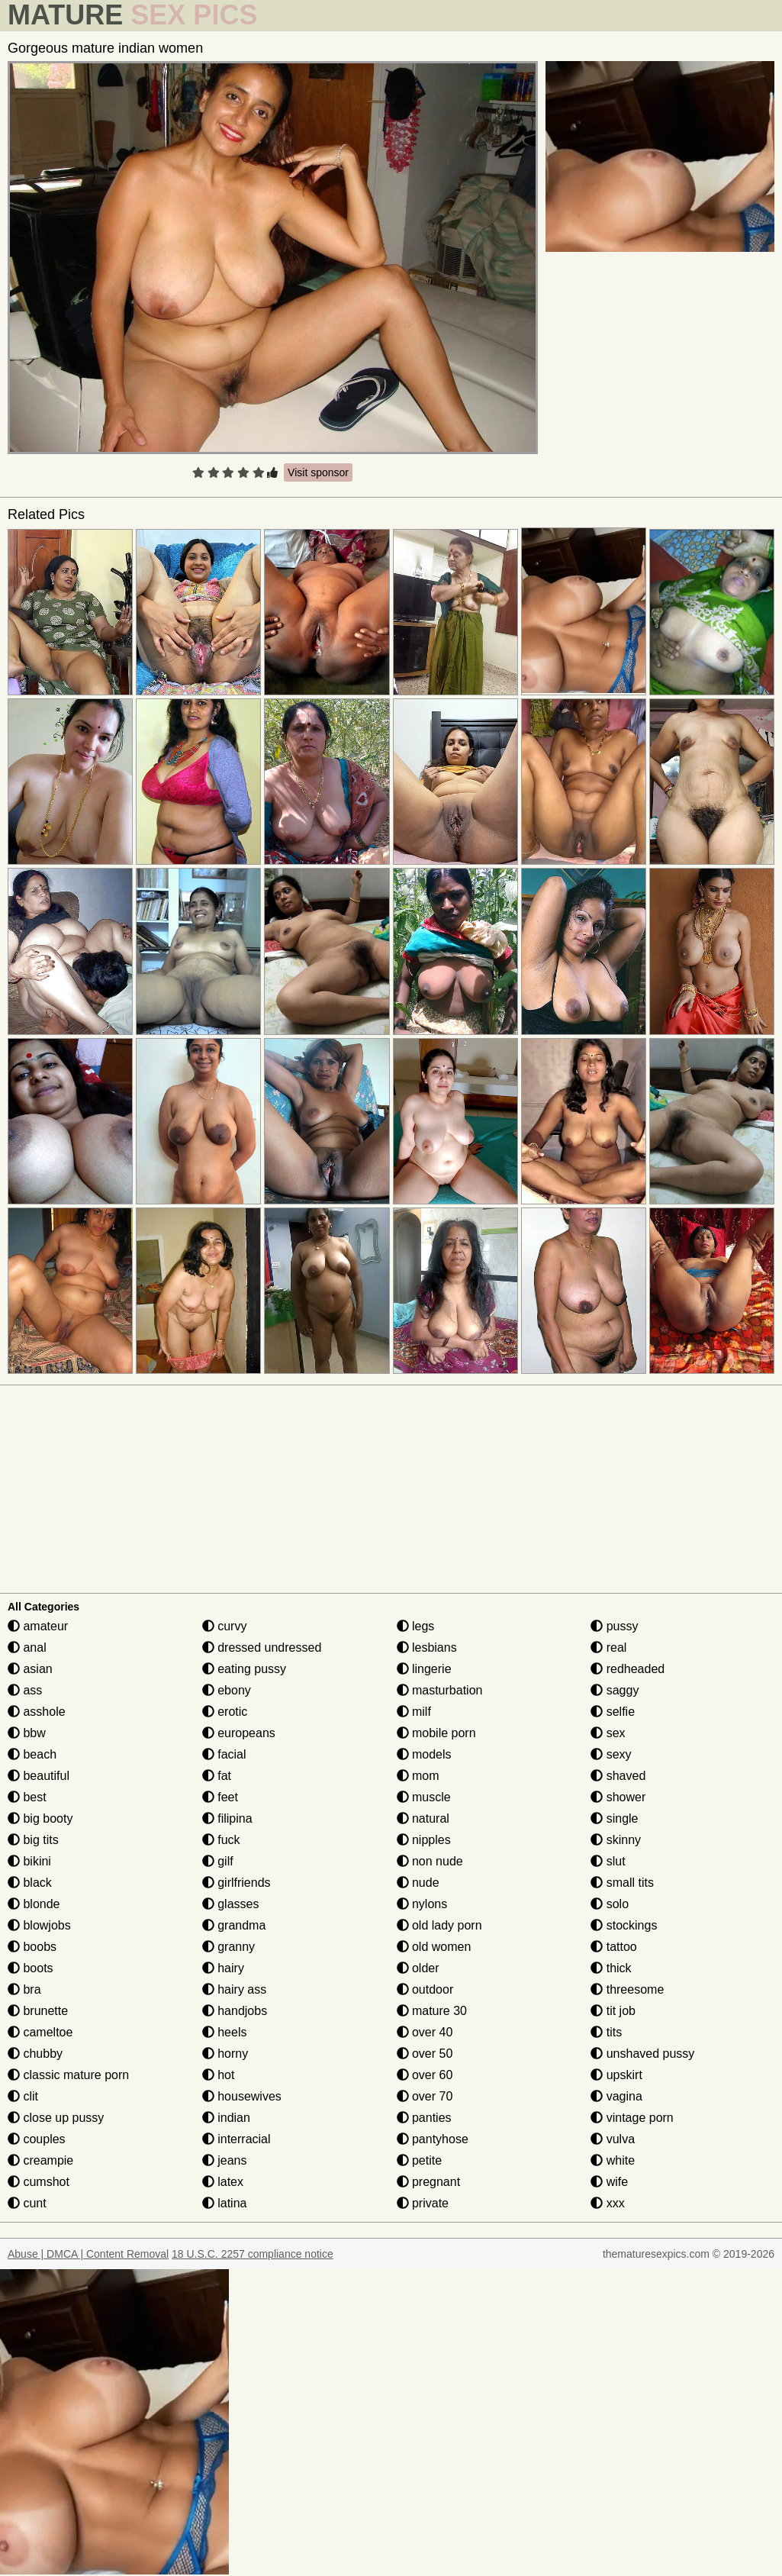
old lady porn (439, 1925)
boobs (32, 1946)
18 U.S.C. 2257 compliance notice (252, 2254)
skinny (616, 1839)
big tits (33, 1839)
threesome (627, 1989)
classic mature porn (68, 2074)
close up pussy (56, 2117)
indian (226, 2117)
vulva (613, 2139)
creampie (40, 2160)
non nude (430, 1861)
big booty (40, 1818)
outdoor (425, 1989)
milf (414, 1711)
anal (27, 1647)
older (418, 1968)
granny (228, 1946)
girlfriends (236, 1882)
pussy (614, 1626)
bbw (27, 1732)
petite (419, 2160)
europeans (238, 1732)
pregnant (429, 2181)
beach (32, 1754)
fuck (221, 1839)
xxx (607, 2203)
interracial (236, 2139)
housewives (242, 2096)
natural (423, 1818)
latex (222, 2181)
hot (218, 2074)
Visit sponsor (318, 472)
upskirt (616, 2074)
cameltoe (40, 2032)
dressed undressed (262, 1647)
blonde (34, 1903)
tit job (613, 2010)
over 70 (425, 2096)
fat (216, 1775)
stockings (624, 1925)
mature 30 (432, 2010)
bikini (29, 1861)
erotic (225, 1711)
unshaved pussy (642, 2053)
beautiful (38, 1775)
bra (24, 1989)
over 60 (425, 2074)
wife (609, 2181)
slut (608, 1861)
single (614, 1818)
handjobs (234, 2010)
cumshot (38, 2181)
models (424, 1754)
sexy (611, 1754)
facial (224, 1754)
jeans (224, 2160)
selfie (613, 1711)
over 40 (425, 2032)
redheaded (628, 1668)
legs (416, 1626)
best (27, 1797)
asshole (37, 1711)
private (423, 2203)
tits (606, 2032)
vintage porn (632, 2117)
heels (224, 2032)
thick (611, 1968)
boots (30, 1968)
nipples (424, 1839)
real (608, 1647)
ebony (226, 1690)
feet (220, 1797)
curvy (224, 1626)
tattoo (613, 1946)
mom (418, 1775)
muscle (424, 1797)
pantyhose (432, 2139)
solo (610, 1903)
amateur (38, 1626)
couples (37, 2139)
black (30, 1882)
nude (418, 1882)
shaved (618, 1775)
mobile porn (436, 1732)
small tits (622, 1882)
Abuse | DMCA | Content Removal (88, 2254)
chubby (35, 2053)
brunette (38, 2010)
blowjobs (39, 1925)
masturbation (440, 1690)
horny (225, 2053)
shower (618, 1797)
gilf (217, 1861)
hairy (223, 1968)
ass (25, 1690)
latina (224, 2203)
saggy (615, 1690)
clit (23, 2096)
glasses (230, 1903)
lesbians (427, 1647)
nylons (422, 1903)
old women (434, 1946)
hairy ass (234, 1989)
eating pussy (244, 1668)
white (613, 2160)
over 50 (425, 2053)
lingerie (424, 1668)
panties (424, 2117)
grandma (234, 1925)
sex (608, 1732)
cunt (27, 2203)
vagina (616, 2096)
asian (30, 1668)
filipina (227, 1818)
